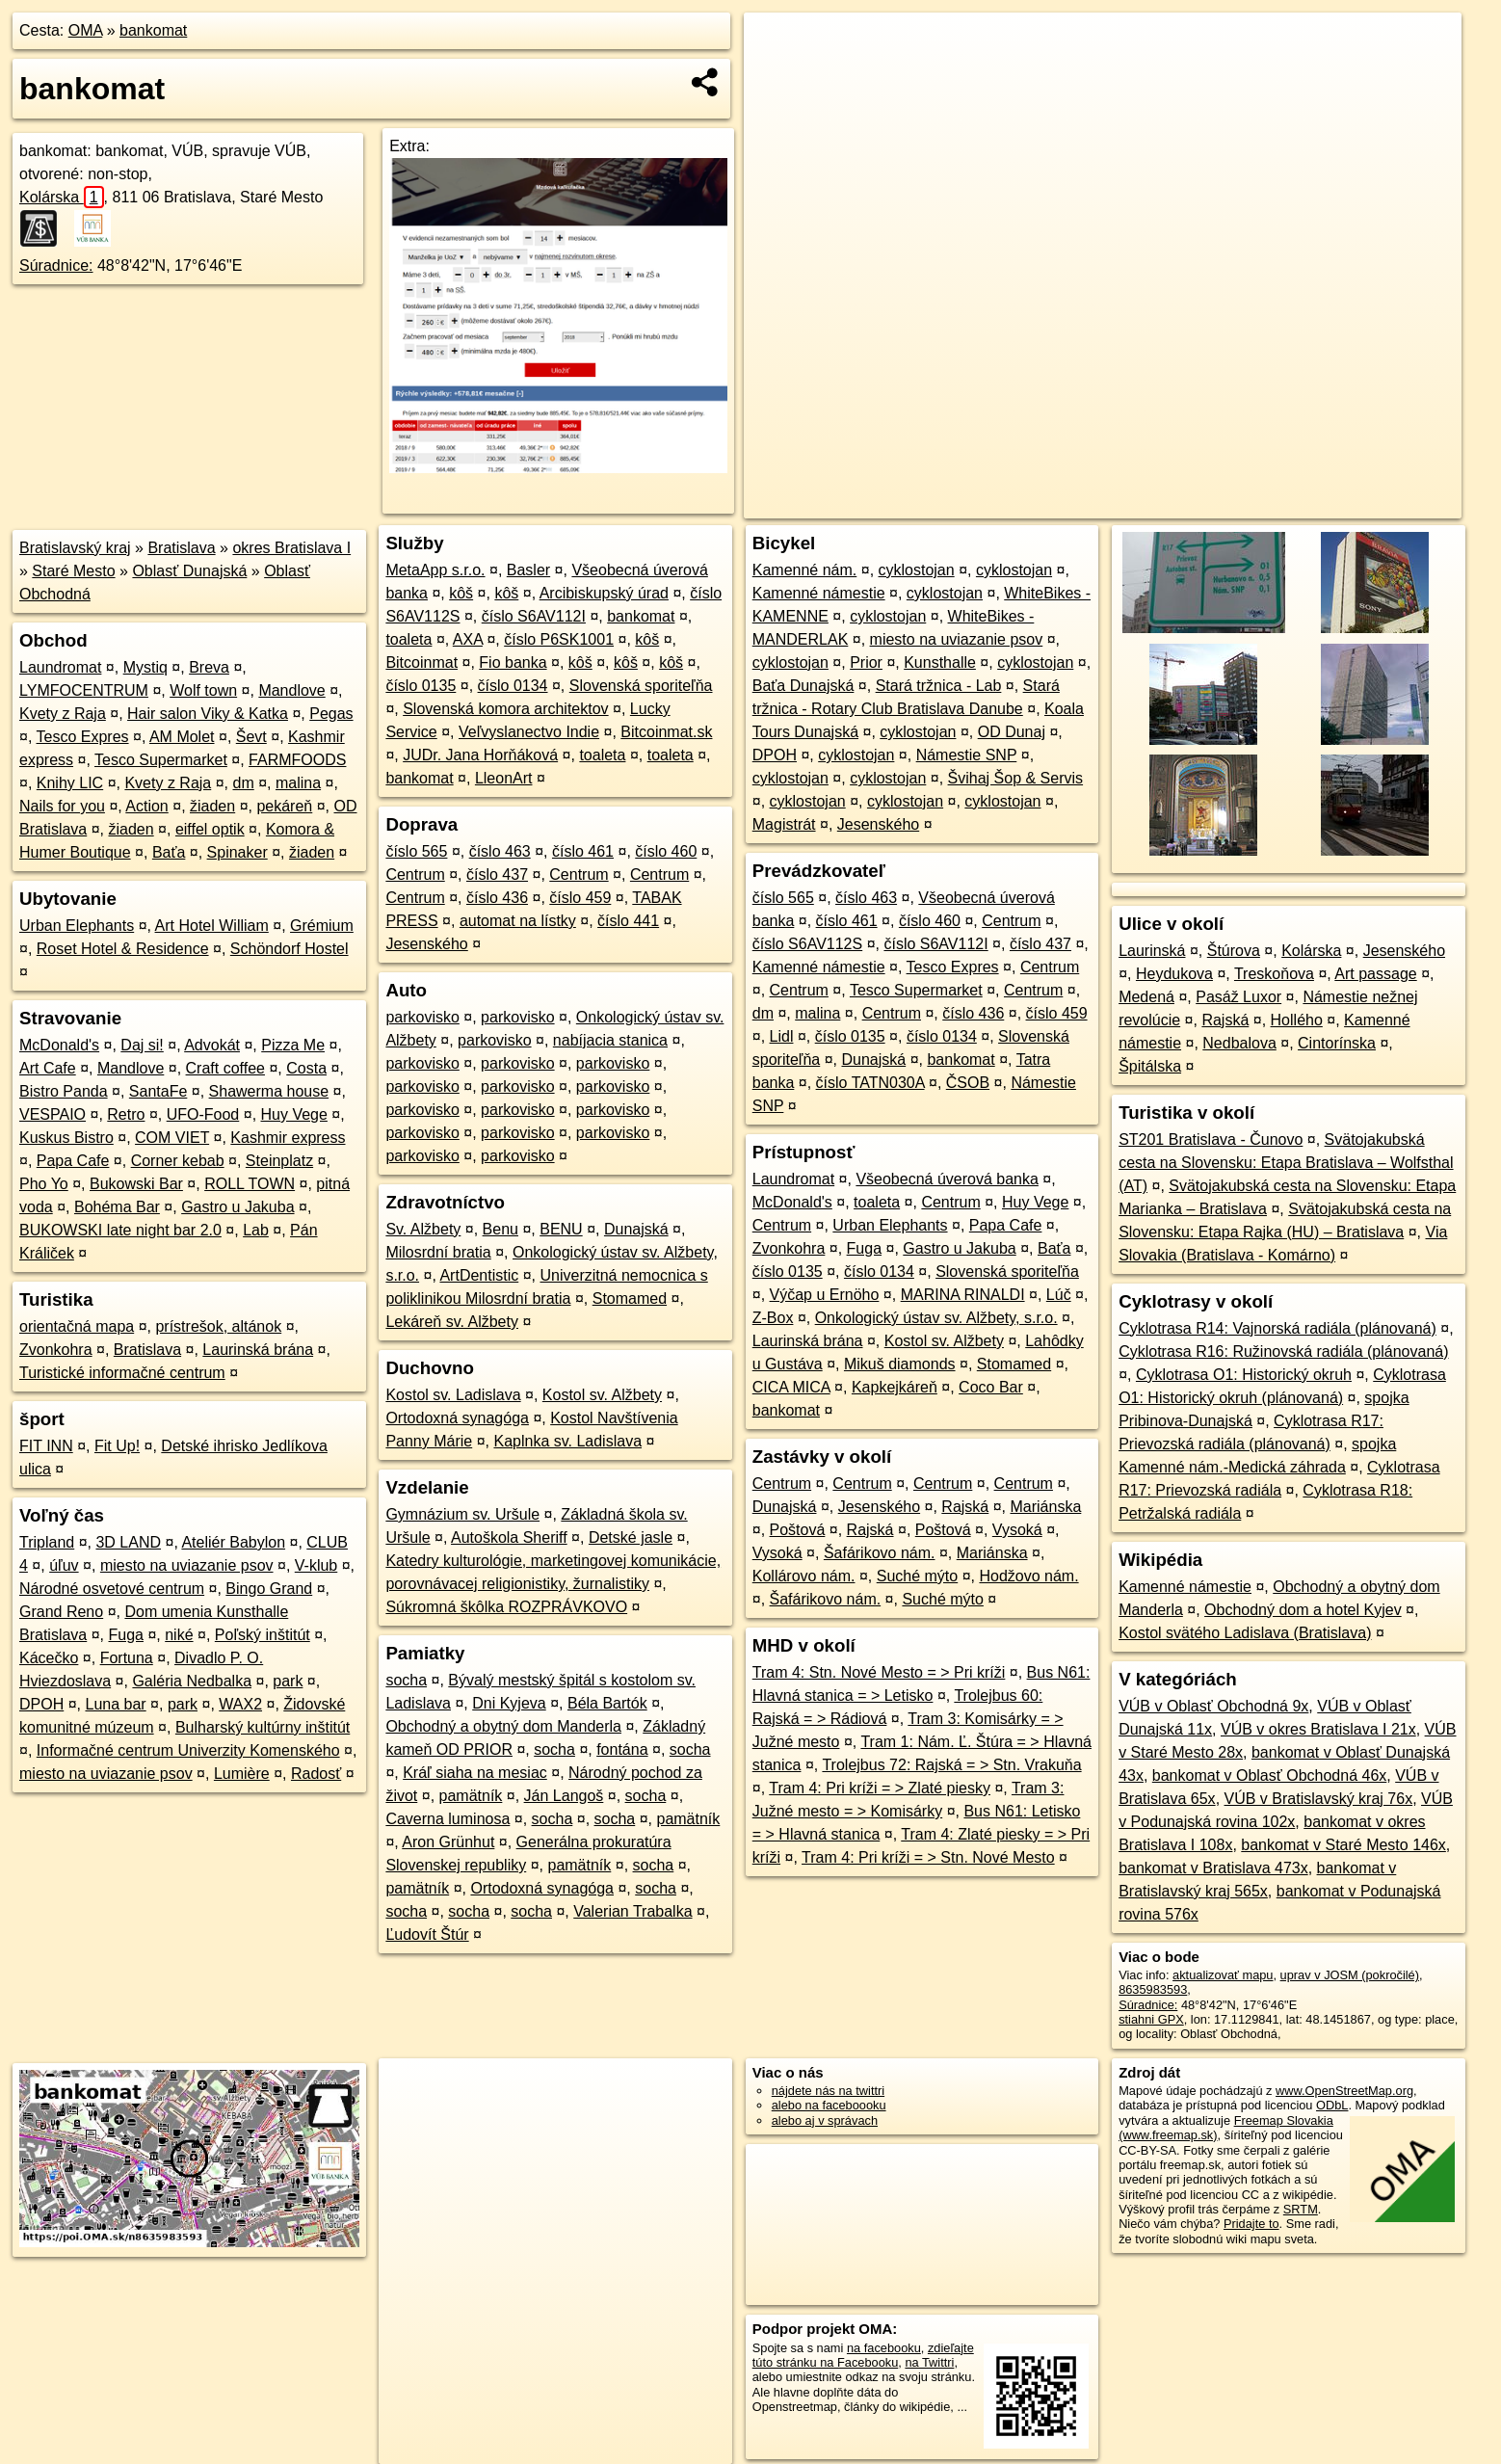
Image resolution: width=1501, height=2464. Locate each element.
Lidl (782, 1036)
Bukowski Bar (136, 1184)
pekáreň (284, 806)
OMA (85, 30)
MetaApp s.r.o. (435, 570)
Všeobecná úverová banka (947, 1179)
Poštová (798, 1530)
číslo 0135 (420, 685)
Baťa (168, 852)
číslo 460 (666, 851)
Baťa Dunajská (803, 685)
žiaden (212, 806)
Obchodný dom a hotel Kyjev (1303, 1610)
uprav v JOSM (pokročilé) (1349, 1975)
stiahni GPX (1151, 2019)
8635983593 (1153, 1989)
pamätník (471, 1796)
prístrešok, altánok (218, 1326)
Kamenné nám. (804, 570)
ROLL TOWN (249, 1184)
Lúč (1058, 1294)
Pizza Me (293, 1045)
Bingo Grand (268, 1588)
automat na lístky (518, 921)
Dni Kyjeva (508, 1703)
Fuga (126, 1635)
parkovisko (422, 1017)
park (288, 1681)
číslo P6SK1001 (559, 639)
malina (298, 783)
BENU (561, 1229)
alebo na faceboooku (829, 2105)
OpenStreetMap (1129, 504)
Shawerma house (269, 1091)
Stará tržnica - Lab (939, 685)
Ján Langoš (564, 1796)
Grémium (322, 925)
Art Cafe (47, 1068)
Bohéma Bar (117, 1207)
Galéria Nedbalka (191, 1681)
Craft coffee (225, 1068)
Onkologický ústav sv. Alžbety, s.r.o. (936, 1318)
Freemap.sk (1228, 504)
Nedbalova (1239, 1043)
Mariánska (1046, 1506)
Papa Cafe (73, 1161)
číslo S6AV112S (807, 944)
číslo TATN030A (870, 1082)
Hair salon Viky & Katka (207, 713)
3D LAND (128, 1542)
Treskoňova (1274, 974)
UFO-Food (203, 1114)
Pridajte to (1251, 2223)
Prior (866, 662)
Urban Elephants (76, 925)
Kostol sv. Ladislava (452, 1395)
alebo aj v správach (825, 2120)
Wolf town (203, 690)
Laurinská (1152, 950)
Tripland (46, 1542)
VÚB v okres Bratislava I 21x (1318, 1729)
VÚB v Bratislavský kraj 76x (1318, 1798)
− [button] (777, 75)
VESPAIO (52, 1114)
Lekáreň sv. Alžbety (451, 1321)
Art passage (1375, 974)
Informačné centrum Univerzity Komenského (188, 1750)
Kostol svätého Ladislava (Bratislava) (1245, 1633)
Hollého (1297, 1020)
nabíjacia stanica (610, 1040)
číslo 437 (497, 874)
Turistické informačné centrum (122, 1372)
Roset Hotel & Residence (123, 949)
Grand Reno (61, 1611)
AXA (468, 639)
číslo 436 (497, 897)
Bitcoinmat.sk (666, 732)
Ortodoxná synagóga (457, 1418)
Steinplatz (279, 1161)
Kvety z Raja (62, 713)
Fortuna (126, 1658)
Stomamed (629, 1298)
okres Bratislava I (291, 548)
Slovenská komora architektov (505, 709)
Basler (528, 570)
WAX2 (240, 1704)
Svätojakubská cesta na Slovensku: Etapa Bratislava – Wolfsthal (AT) (1286, 1162)
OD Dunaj (1011, 732)
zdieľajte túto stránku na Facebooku (863, 2355)
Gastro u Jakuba (237, 1207)
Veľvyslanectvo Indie (529, 732)
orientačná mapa (76, 1326)
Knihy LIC (70, 783)
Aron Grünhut (448, 1842)
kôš (461, 593)
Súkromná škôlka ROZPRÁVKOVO (506, 1607)
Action (146, 806)
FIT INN (46, 1446)
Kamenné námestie (818, 593)
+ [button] (777, 45)
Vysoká (1017, 1530)
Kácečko (48, 1658)
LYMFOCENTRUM (83, 690)
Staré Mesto (73, 571)
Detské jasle (630, 1537)
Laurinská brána (257, 1349)
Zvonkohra (55, 1349)
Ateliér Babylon (233, 1542)
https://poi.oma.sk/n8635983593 (1374, 504)
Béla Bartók (607, 1703)
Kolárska (61, 197)
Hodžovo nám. (1028, 1576)
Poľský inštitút (262, 1635)
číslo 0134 (513, 685)
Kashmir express (287, 1137)
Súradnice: (56, 265)
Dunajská (636, 1229)
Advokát (212, 1045)
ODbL (1332, 2105)
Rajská (964, 1506)
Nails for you (62, 806)
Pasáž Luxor (1238, 997)
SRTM (1300, 2209)
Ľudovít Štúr (426, 1934)
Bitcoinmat (421, 662)
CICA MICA (791, 1387)
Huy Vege (294, 1114)
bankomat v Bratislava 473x (1213, 1868)
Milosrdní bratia (437, 1252)
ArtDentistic (478, 1275)
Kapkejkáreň (894, 1387)
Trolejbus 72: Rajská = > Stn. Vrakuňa (951, 1765)
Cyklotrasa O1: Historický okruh (1244, 1374)
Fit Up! (117, 1446)
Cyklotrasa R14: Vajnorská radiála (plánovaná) (1277, 1328)
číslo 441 (628, 921)
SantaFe (158, 1091)
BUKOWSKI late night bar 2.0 (120, 1230)
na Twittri (929, 2362)
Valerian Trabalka (632, 1911)
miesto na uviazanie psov (187, 1565)
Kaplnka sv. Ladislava (567, 1441)
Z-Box (773, 1318)
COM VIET (172, 1137)
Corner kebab (177, 1161)
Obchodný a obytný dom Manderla (503, 1726)
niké (179, 1635)
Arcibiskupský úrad (604, 593)
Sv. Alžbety (423, 1229)
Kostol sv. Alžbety (602, 1395)
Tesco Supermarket (160, 760)
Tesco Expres (83, 737)
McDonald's (59, 1045)
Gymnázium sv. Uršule (462, 1514)
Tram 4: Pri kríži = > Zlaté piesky (879, 1788)
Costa (306, 1068)
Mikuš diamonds (900, 1364)
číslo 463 (500, 851)
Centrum (414, 874)
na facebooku (884, 2348)
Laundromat (60, 667)
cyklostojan (917, 570)
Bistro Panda (63, 1091)
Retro (126, 1114)
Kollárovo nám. (804, 1576)
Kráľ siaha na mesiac (475, 1772)
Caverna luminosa (447, 1819)
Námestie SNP (966, 755)
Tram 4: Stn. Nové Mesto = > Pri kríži (879, 1672)
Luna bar (115, 1704)
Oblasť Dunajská (189, 571)
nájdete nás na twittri (828, 2090)
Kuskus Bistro (66, 1137)
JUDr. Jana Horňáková (480, 755)
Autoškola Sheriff (509, 1537)
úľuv (63, 1565)
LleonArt (504, 778)
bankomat (153, 30)
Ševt (251, 737)
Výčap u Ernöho (825, 1294)
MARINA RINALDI (963, 1294)
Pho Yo (43, 1184)
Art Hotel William (212, 925)
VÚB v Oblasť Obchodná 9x (1213, 1706)
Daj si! (141, 1045)
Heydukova (1174, 974)
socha (406, 1680)
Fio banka (512, 662)
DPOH (41, 1704)
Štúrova (1233, 950)
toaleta (408, 639)
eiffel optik (210, 829)
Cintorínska (1337, 1043)
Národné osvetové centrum (111, 1588)
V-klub (316, 1565)
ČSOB (967, 1082)
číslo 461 (583, 851)
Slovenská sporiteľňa (641, 685)
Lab (256, 1230)
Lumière (242, 1773)
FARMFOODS (297, 760)
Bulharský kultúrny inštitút (262, 1727)
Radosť (316, 1773)
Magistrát (784, 824)
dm (242, 783)
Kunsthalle (940, 662)
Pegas (331, 713)
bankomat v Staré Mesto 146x (1343, 1845)
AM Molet (182, 737)
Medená (1146, 997)
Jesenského (426, 944)
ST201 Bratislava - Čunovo (1211, 1139)
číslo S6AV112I (534, 616)
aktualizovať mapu (1222, 1975)
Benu (500, 1229)
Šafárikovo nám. (879, 1553)
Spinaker (237, 852)
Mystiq (145, 667)
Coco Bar (991, 1387)
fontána (621, 1749)
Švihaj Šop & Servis (1016, 778)
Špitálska (1150, 1066)
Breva (209, 667)
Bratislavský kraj (75, 548)
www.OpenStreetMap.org (1344, 2090)
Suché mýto (917, 1576)
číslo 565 (416, 851)
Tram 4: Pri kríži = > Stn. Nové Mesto (928, 1857)
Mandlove (291, 690)
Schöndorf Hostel (289, 949)
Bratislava (181, 548)
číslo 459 (580, 897)
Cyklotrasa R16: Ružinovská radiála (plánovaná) (1283, 1351)
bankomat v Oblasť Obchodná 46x (1269, 1775)
